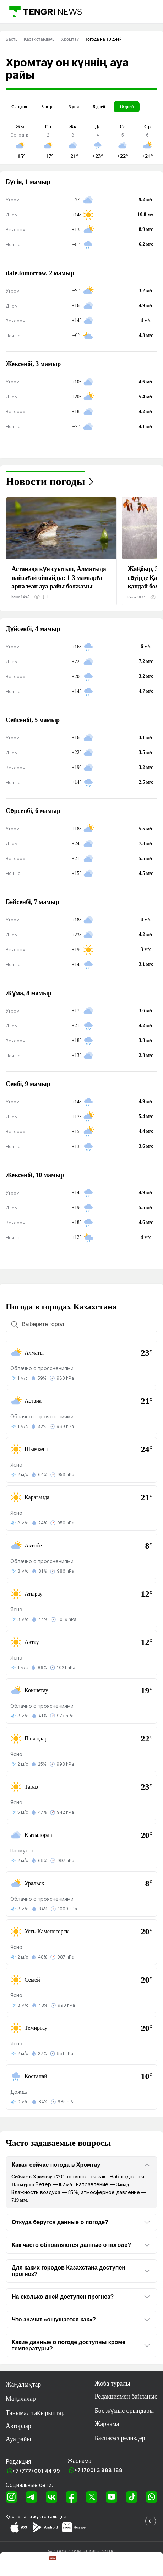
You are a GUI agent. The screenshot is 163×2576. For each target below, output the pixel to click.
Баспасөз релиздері (121, 2438)
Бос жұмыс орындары (124, 2410)
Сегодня (19, 106)
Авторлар (18, 2426)
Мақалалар (21, 2398)
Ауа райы (18, 2439)
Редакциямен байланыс (126, 2396)
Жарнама (107, 2423)
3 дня (74, 106)
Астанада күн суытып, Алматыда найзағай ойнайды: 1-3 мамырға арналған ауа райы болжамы (58, 577)
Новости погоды (45, 482)
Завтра (47, 106)
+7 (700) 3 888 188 (98, 2470)
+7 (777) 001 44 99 (36, 2471)
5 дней (99, 106)
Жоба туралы (112, 2383)
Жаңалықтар (23, 2384)
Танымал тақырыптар (35, 2412)
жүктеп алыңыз (49, 2516)
